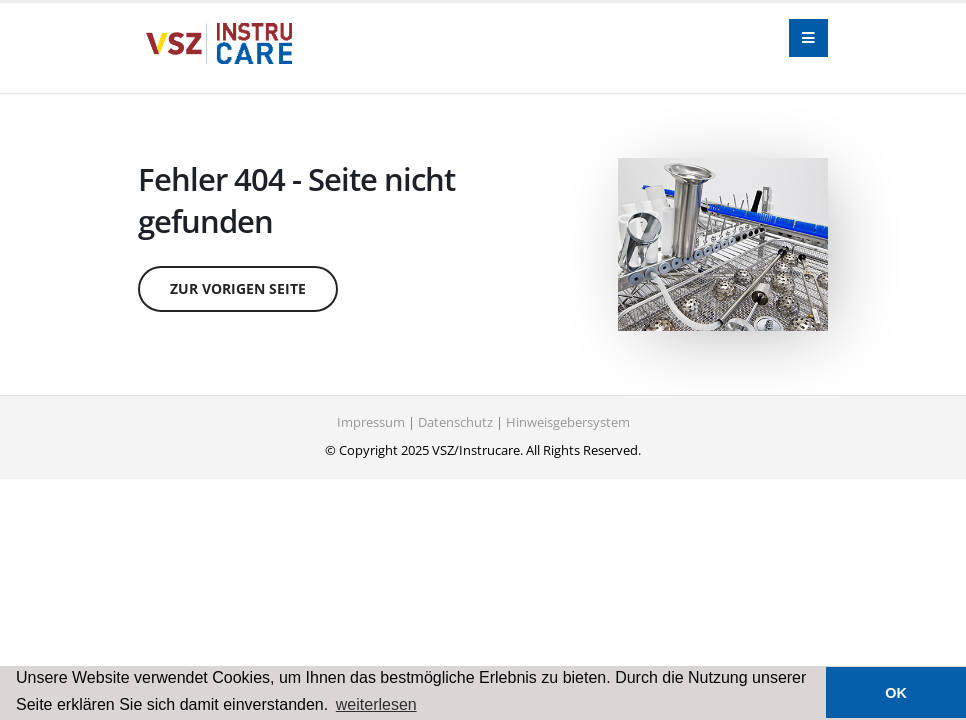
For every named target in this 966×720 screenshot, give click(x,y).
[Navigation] (808, 38)
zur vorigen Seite (238, 288)
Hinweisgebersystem (568, 422)
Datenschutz (455, 422)
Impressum (371, 422)
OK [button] (896, 693)
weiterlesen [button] (376, 704)
